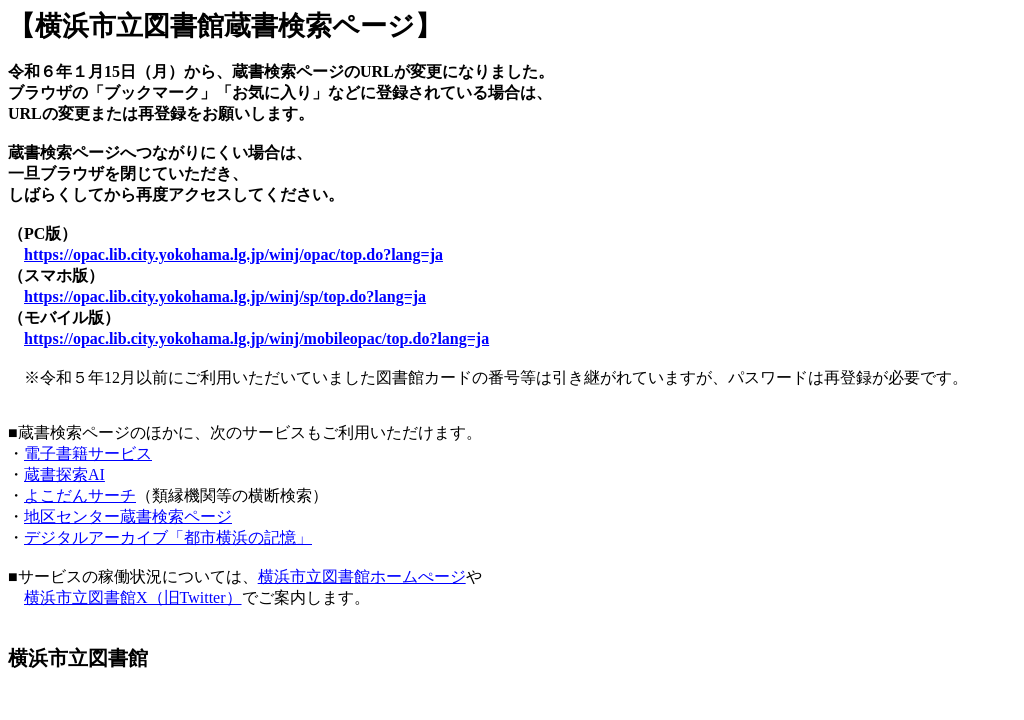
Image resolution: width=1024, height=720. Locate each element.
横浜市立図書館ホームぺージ (362, 576)
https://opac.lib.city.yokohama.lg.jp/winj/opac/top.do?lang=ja (233, 254)
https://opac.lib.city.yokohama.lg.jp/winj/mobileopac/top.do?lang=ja (256, 338)
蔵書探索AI (64, 474)
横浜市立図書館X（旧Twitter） (133, 597)
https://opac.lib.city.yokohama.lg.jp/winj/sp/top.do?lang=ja (225, 296)
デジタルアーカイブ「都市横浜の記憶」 (168, 537)
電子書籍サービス (88, 453)
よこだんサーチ (80, 495)
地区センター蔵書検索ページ (128, 516)
